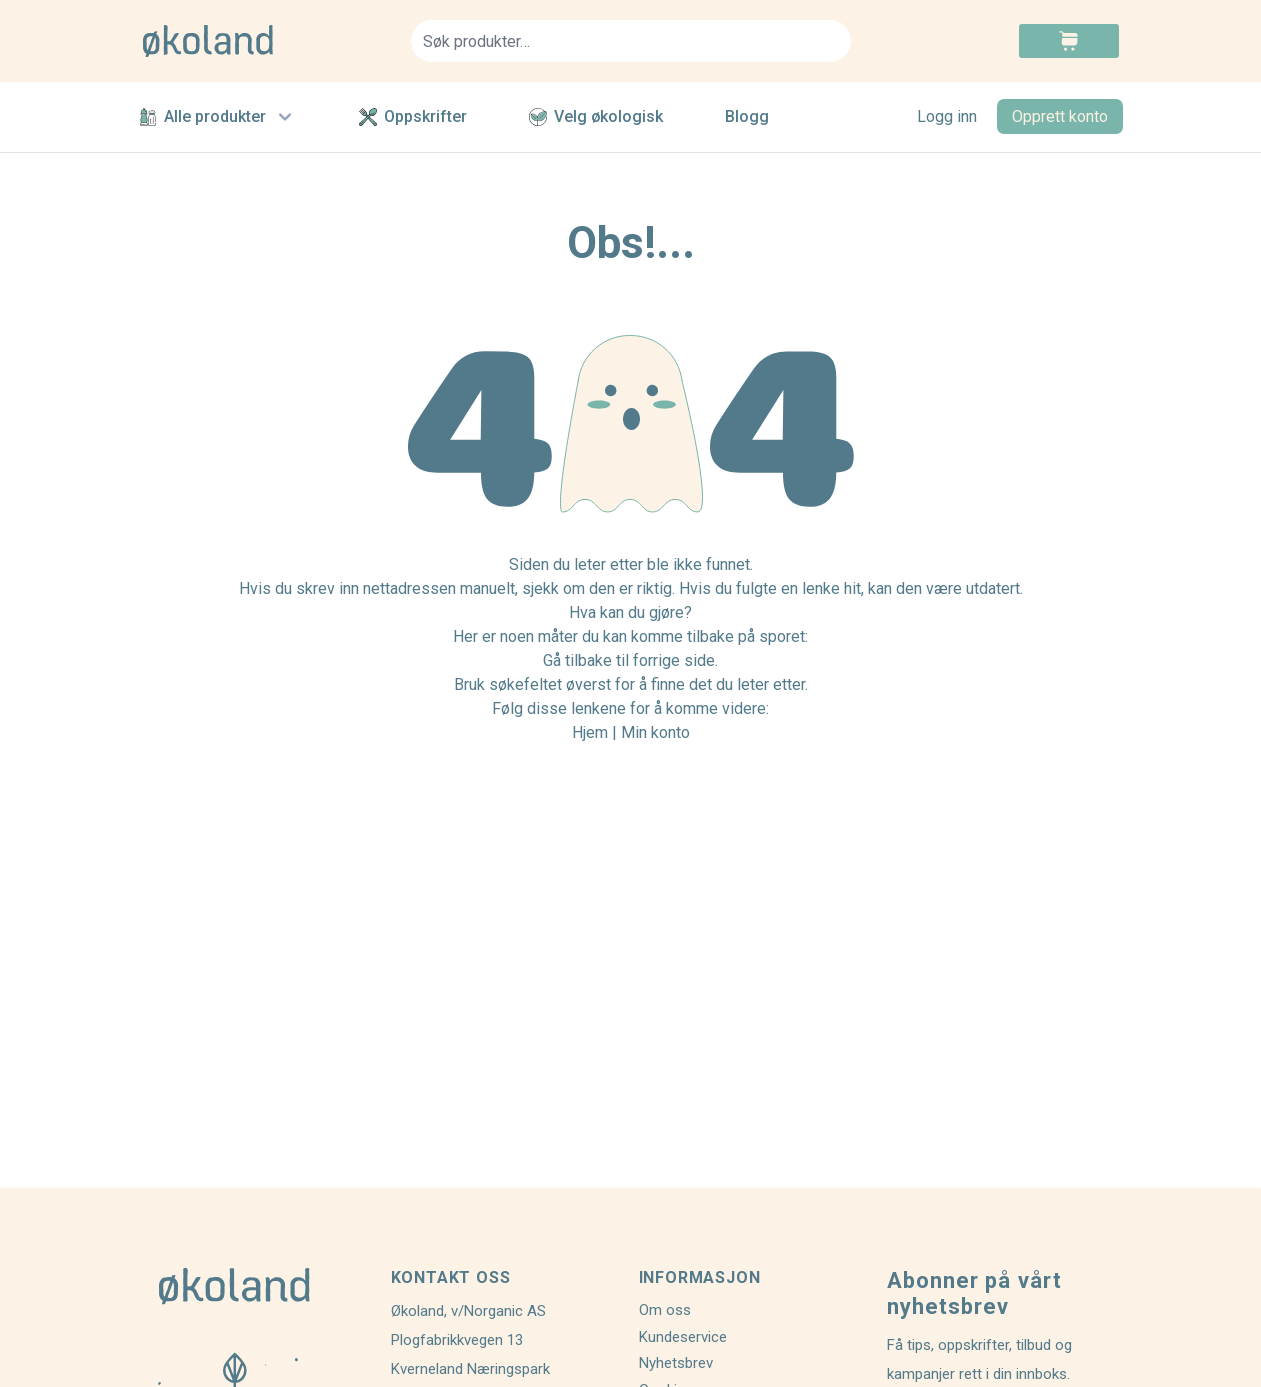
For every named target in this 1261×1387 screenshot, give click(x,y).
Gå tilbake (577, 660)
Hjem (590, 732)
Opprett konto (1060, 116)
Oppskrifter (413, 116)
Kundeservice (683, 1337)
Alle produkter (218, 117)
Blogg (747, 116)
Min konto (655, 732)
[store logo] (265, 41)
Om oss (665, 1310)
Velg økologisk (596, 116)
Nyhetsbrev (676, 1363)
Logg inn (947, 116)
